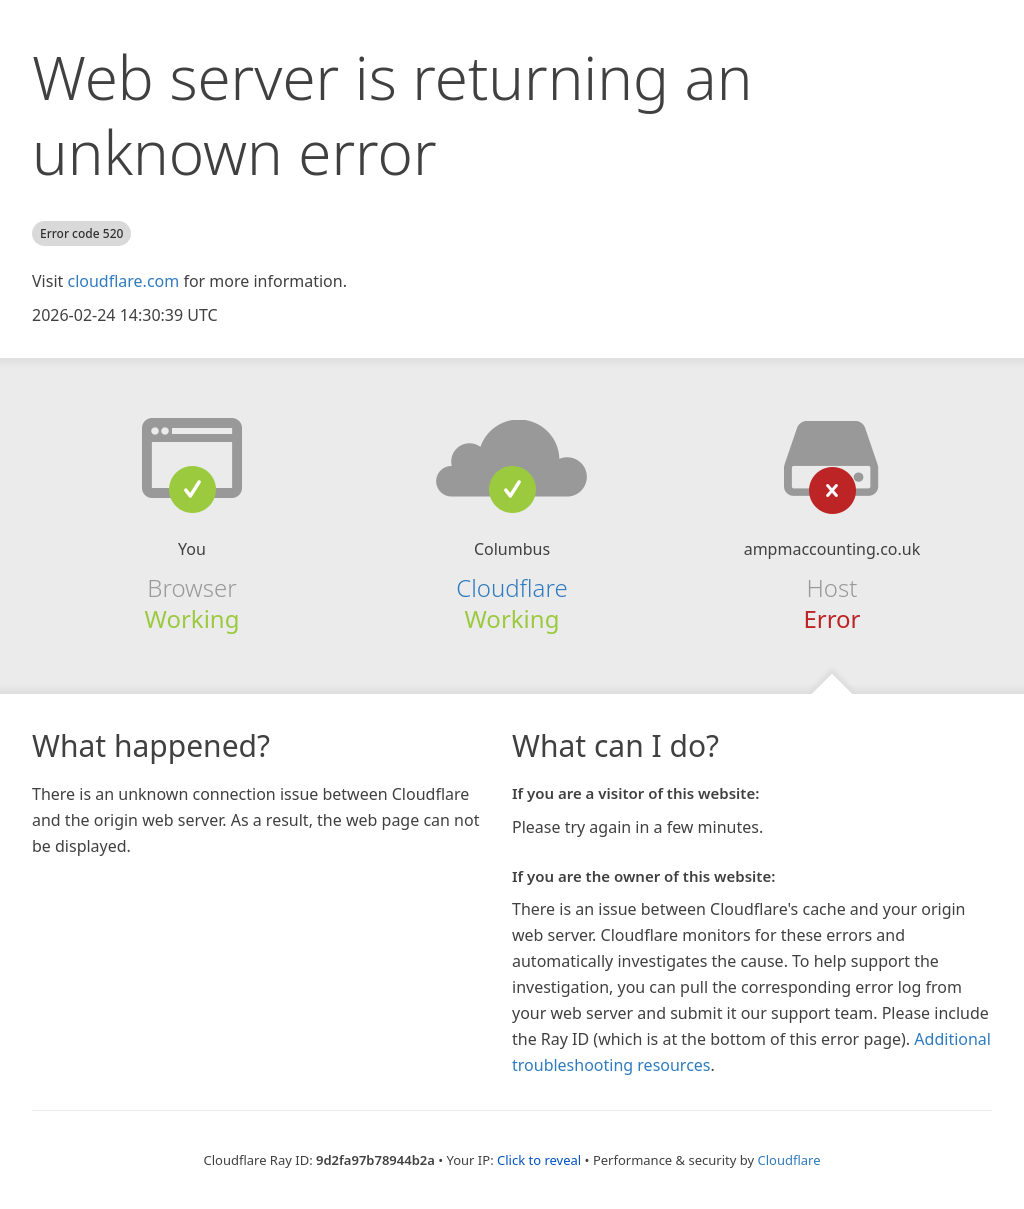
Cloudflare (511, 587)
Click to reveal (539, 1160)
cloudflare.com (123, 281)
